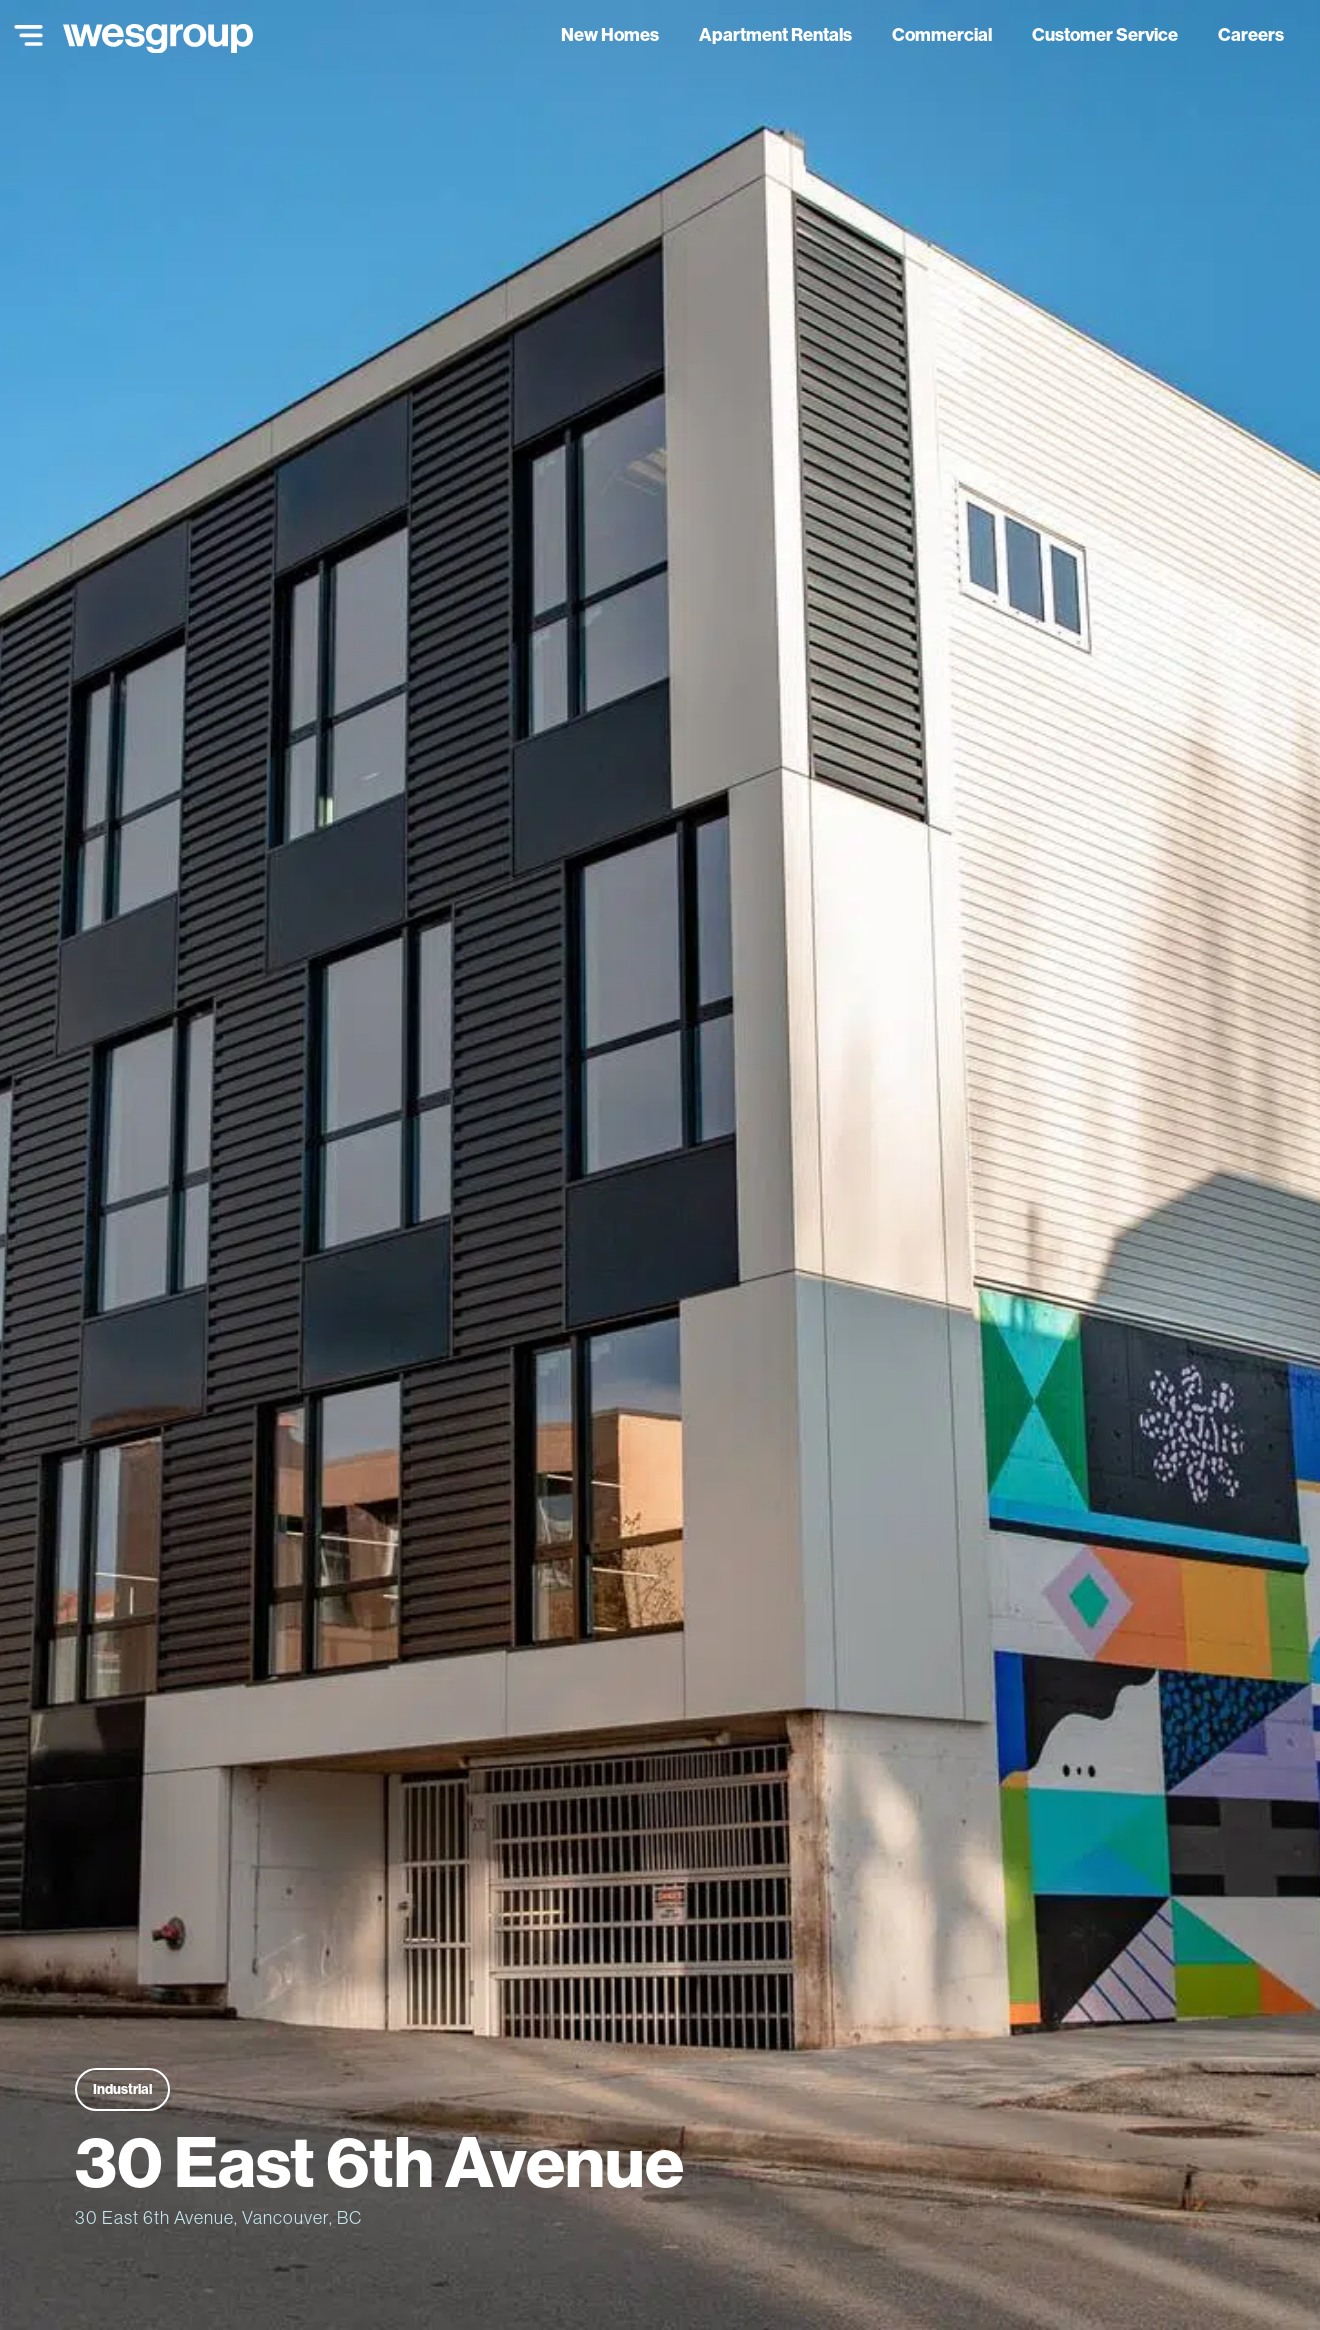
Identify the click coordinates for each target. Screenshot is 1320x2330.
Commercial (942, 34)
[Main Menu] (24, 35)
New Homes (610, 34)
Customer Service (1105, 34)
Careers (1251, 34)
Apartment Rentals (775, 34)
